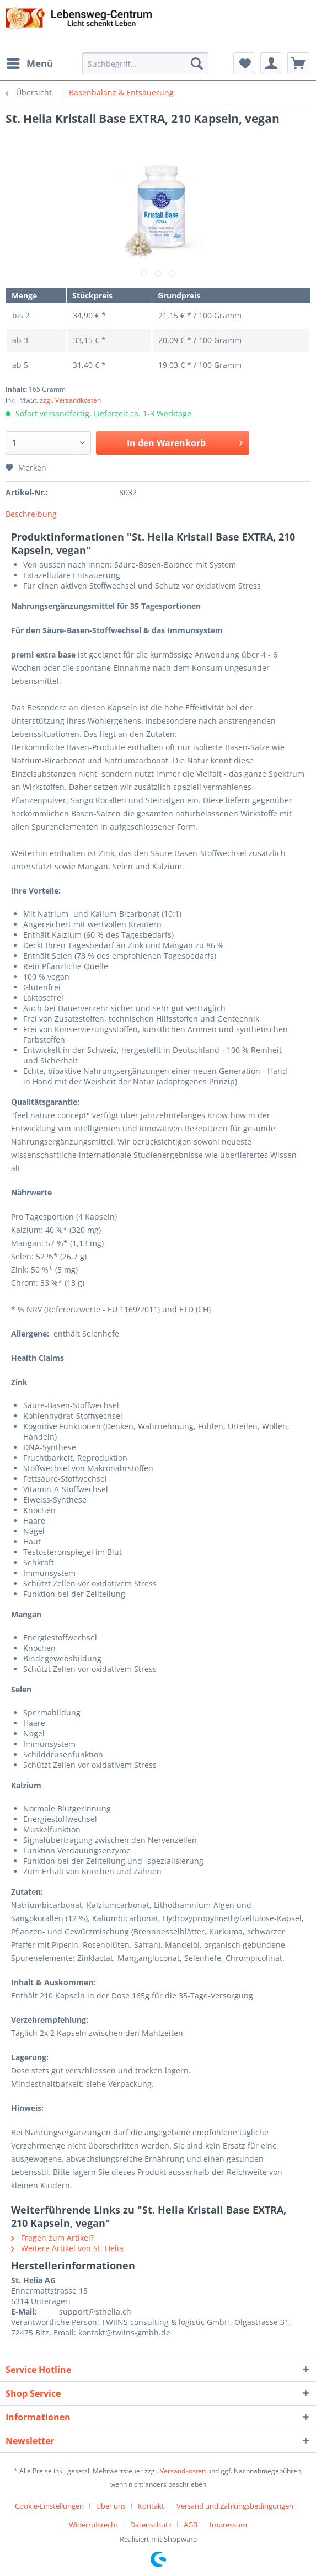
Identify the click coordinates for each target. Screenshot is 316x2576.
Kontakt (151, 2506)
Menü (30, 62)
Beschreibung (31, 514)
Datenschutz (151, 2525)
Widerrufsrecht (93, 2525)
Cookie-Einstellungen (49, 2506)
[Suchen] (196, 63)
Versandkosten (183, 2471)
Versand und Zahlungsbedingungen (234, 2506)
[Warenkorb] (298, 63)
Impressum (228, 2525)
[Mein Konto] (271, 63)
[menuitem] (29, 63)
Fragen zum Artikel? (52, 2237)
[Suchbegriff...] (145, 63)
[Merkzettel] (244, 63)
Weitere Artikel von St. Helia (67, 2248)
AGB (190, 2525)
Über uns (111, 2506)
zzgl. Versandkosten (70, 400)
